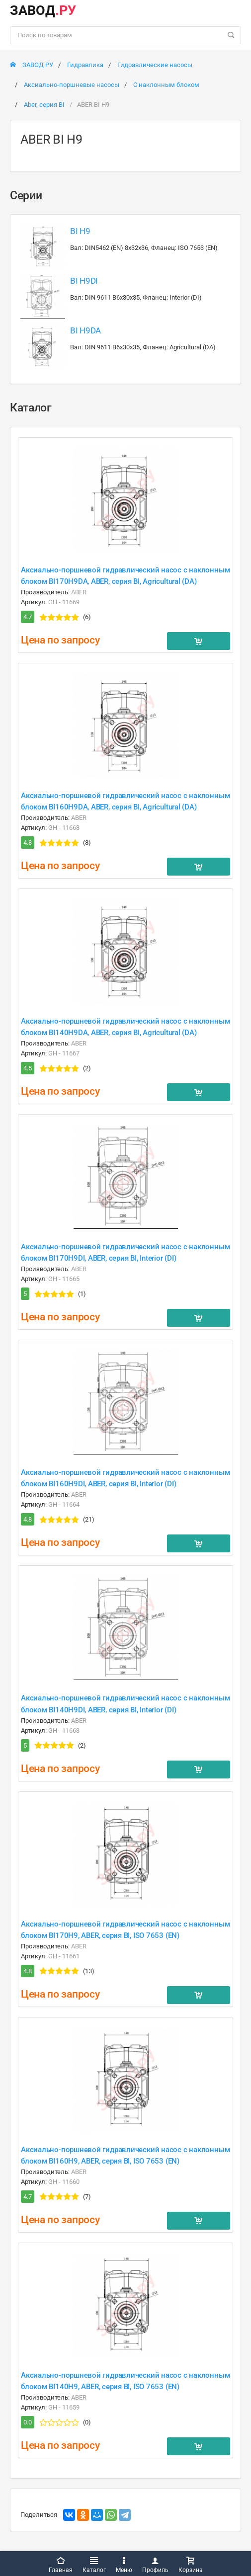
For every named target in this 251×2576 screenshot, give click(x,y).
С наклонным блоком (166, 84)
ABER (78, 592)
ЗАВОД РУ (31, 65)
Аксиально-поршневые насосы (71, 84)
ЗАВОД (43, 10)
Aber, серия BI (44, 104)
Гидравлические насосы (154, 65)
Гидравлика (85, 65)
